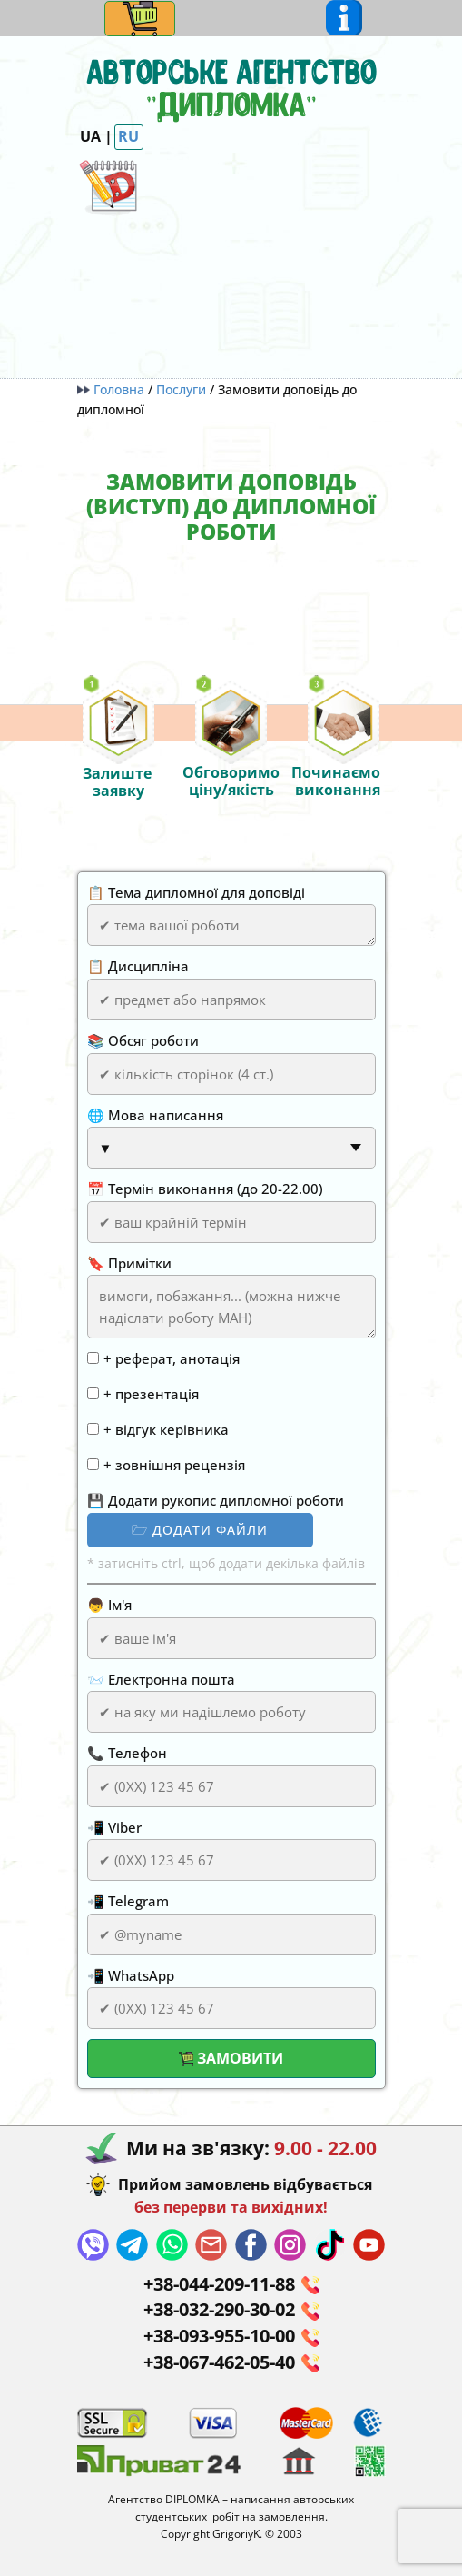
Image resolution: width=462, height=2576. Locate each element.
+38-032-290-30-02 (231, 2310)
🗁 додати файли (200, 1529)
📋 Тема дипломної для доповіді (196, 892)
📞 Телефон (127, 1753)
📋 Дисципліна (138, 966)
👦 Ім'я (109, 1605)
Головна (112, 389)
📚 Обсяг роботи (143, 1040)
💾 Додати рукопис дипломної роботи (215, 1500)
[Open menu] (140, 18)
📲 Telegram (128, 1901)
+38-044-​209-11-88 (231, 2285)
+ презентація (151, 1394)
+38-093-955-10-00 (231, 2336)
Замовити (231, 2058)
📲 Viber (114, 1827)
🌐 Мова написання (155, 1115)
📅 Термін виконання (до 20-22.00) (205, 1188)
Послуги (181, 389)
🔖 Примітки (129, 1263)
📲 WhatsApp (130, 1975)
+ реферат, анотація (171, 1358)
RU (128, 136)
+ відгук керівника (166, 1429)
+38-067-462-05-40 (231, 2363)
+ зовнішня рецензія (174, 1465)
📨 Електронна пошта (161, 1679)
